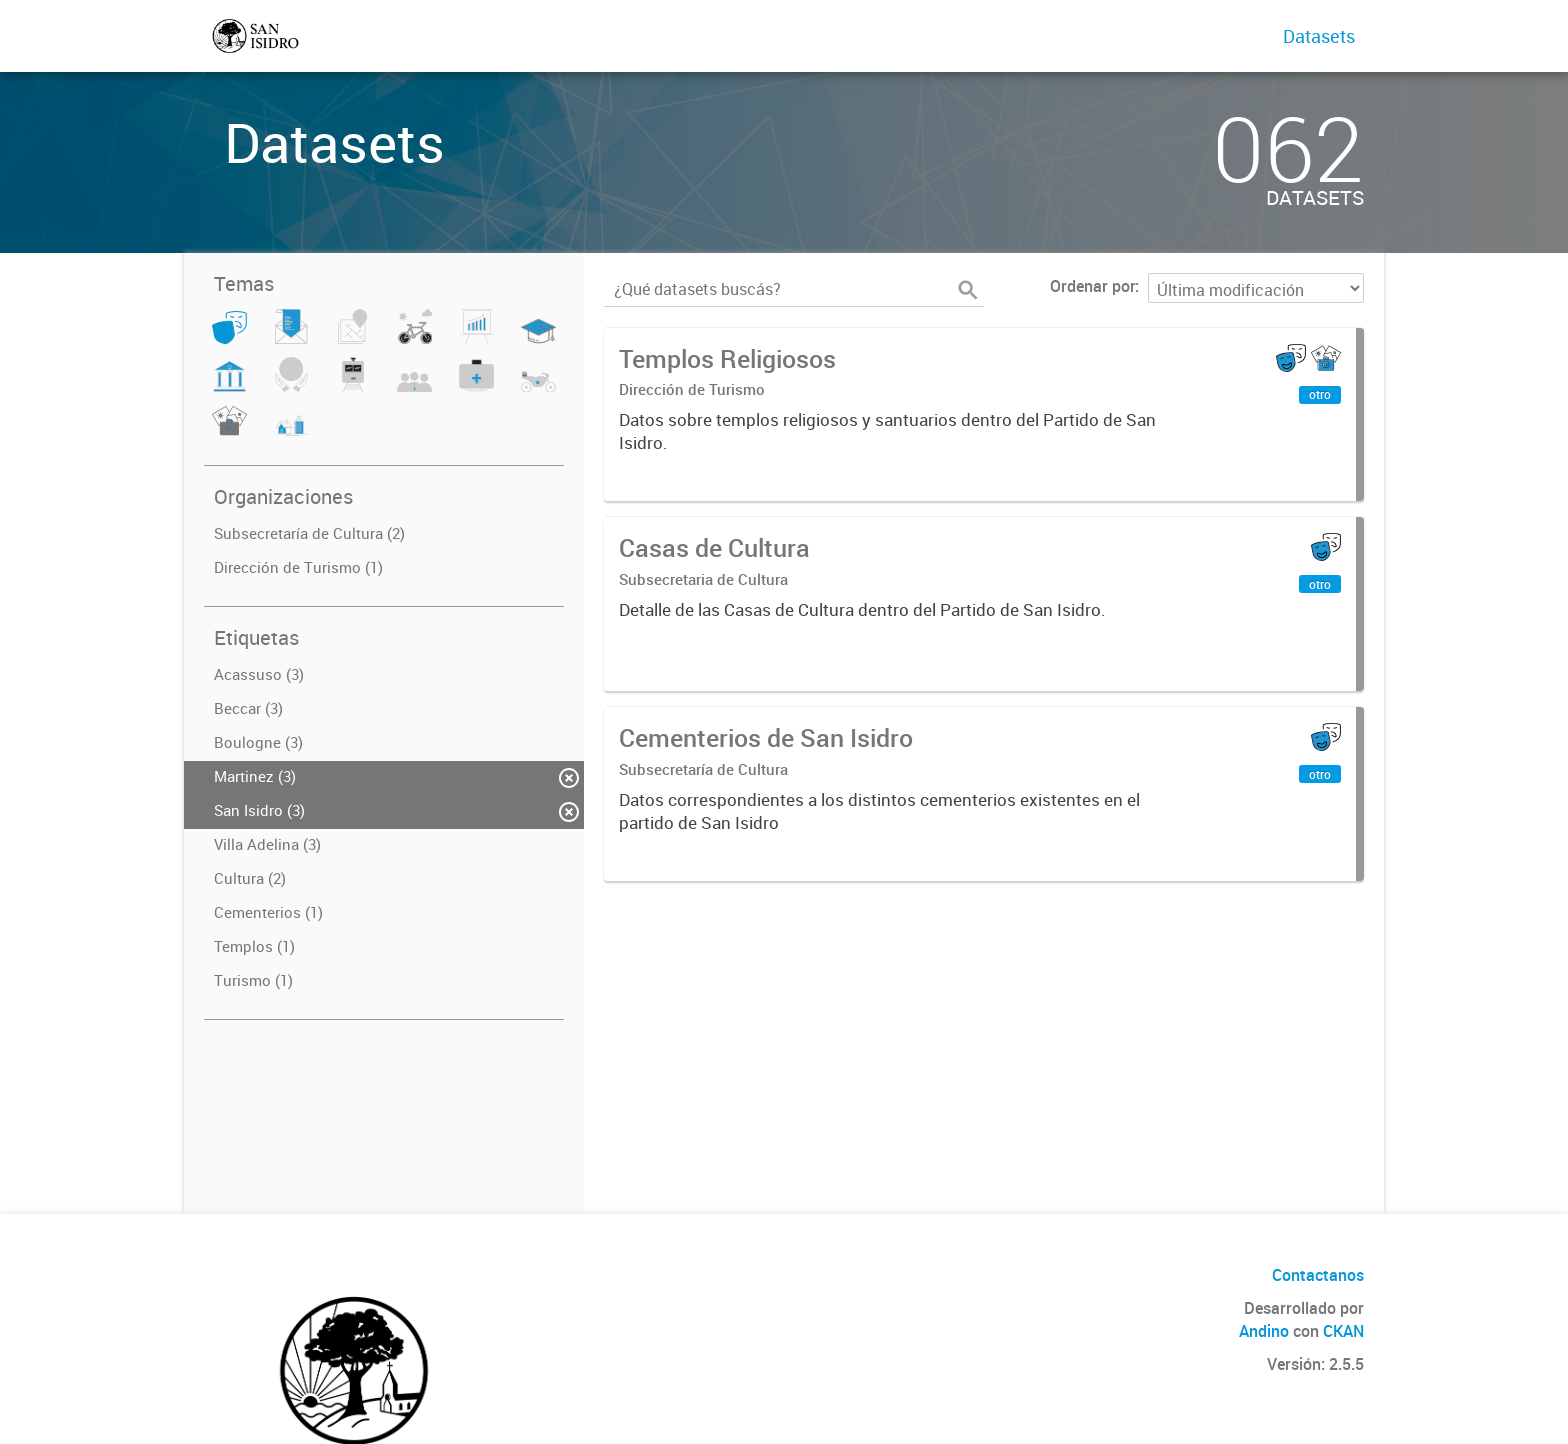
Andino (1264, 1331)
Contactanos (1318, 1275)
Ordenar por (1092, 286)
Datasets (1319, 36)
